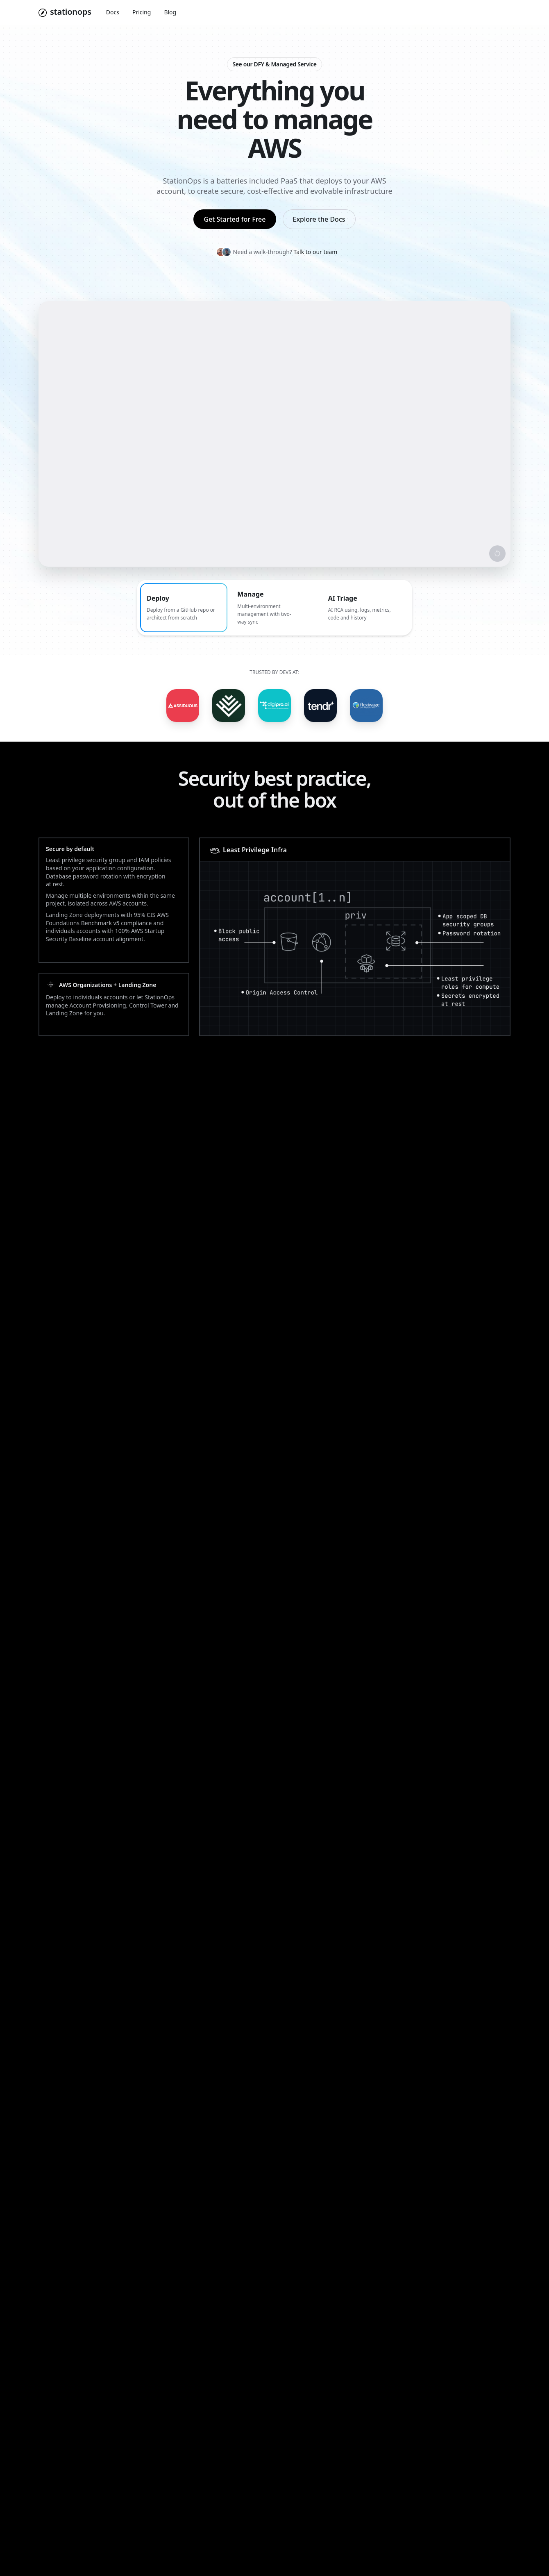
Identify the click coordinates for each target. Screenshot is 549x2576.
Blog (170, 12)
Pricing (141, 12)
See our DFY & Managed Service (274, 64)
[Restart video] (497, 553)
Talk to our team (316, 252)
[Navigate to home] (65, 13)
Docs (112, 12)
